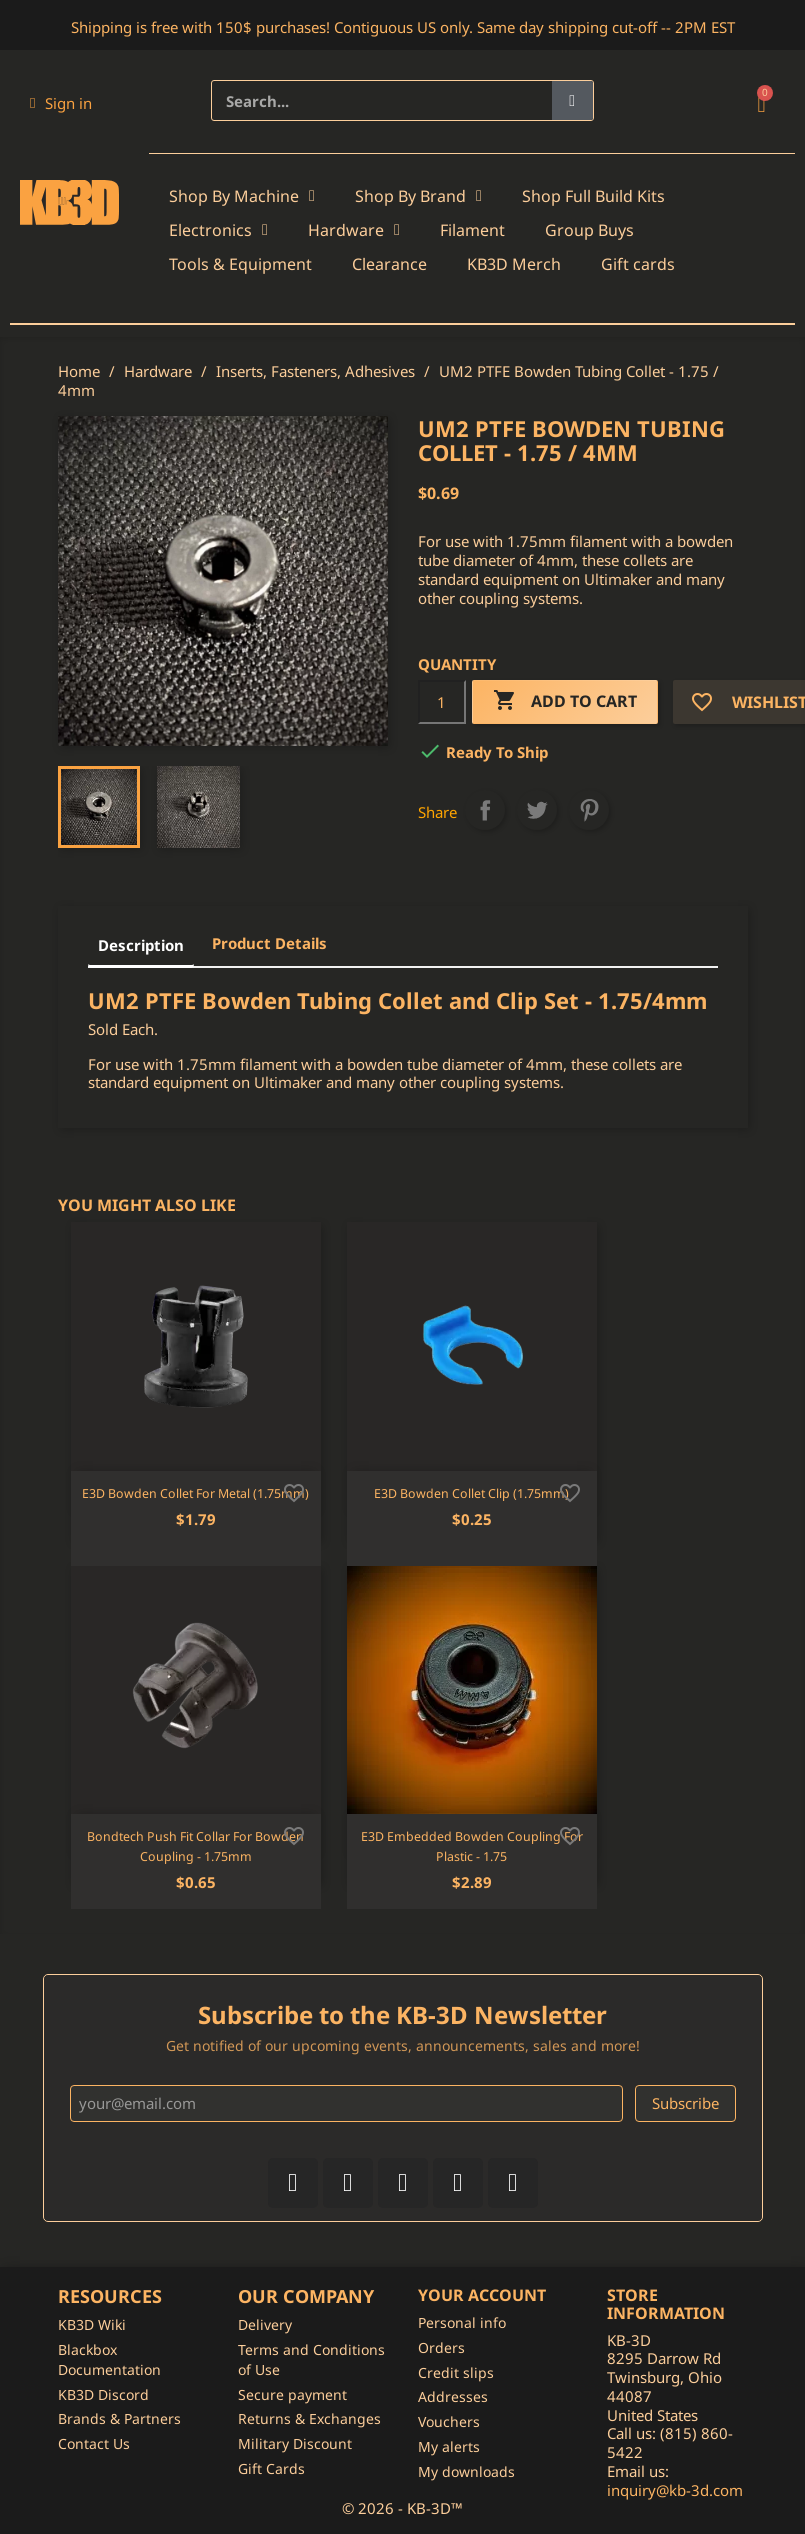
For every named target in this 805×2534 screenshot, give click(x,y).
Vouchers (449, 2421)
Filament (472, 230)
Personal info (462, 2322)
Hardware (354, 230)
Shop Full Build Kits (593, 196)
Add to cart (565, 701)
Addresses (453, 2396)
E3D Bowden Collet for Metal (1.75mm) (195, 1493)
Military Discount (295, 2443)
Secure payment (292, 2394)
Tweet (537, 810)
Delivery (265, 2324)
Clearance (389, 264)
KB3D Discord (103, 2394)
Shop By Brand (418, 196)
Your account (482, 2295)
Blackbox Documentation (109, 2359)
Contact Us (94, 2443)
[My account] (61, 103)
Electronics (218, 230)
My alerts (449, 2446)
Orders (441, 2347)
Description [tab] (141, 945)
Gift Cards (271, 2468)
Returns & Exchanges (309, 2418)
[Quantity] (442, 702)
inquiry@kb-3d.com (675, 2490)
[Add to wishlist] (294, 1491)
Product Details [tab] (269, 943)
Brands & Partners (119, 2418)
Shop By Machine (242, 196)
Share (485, 810)
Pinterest (589, 810)
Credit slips (456, 2372)
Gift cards (638, 264)
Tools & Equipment (240, 264)
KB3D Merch (514, 264)
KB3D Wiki (92, 2324)
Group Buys (589, 230)
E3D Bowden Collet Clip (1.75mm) (471, 1493)
